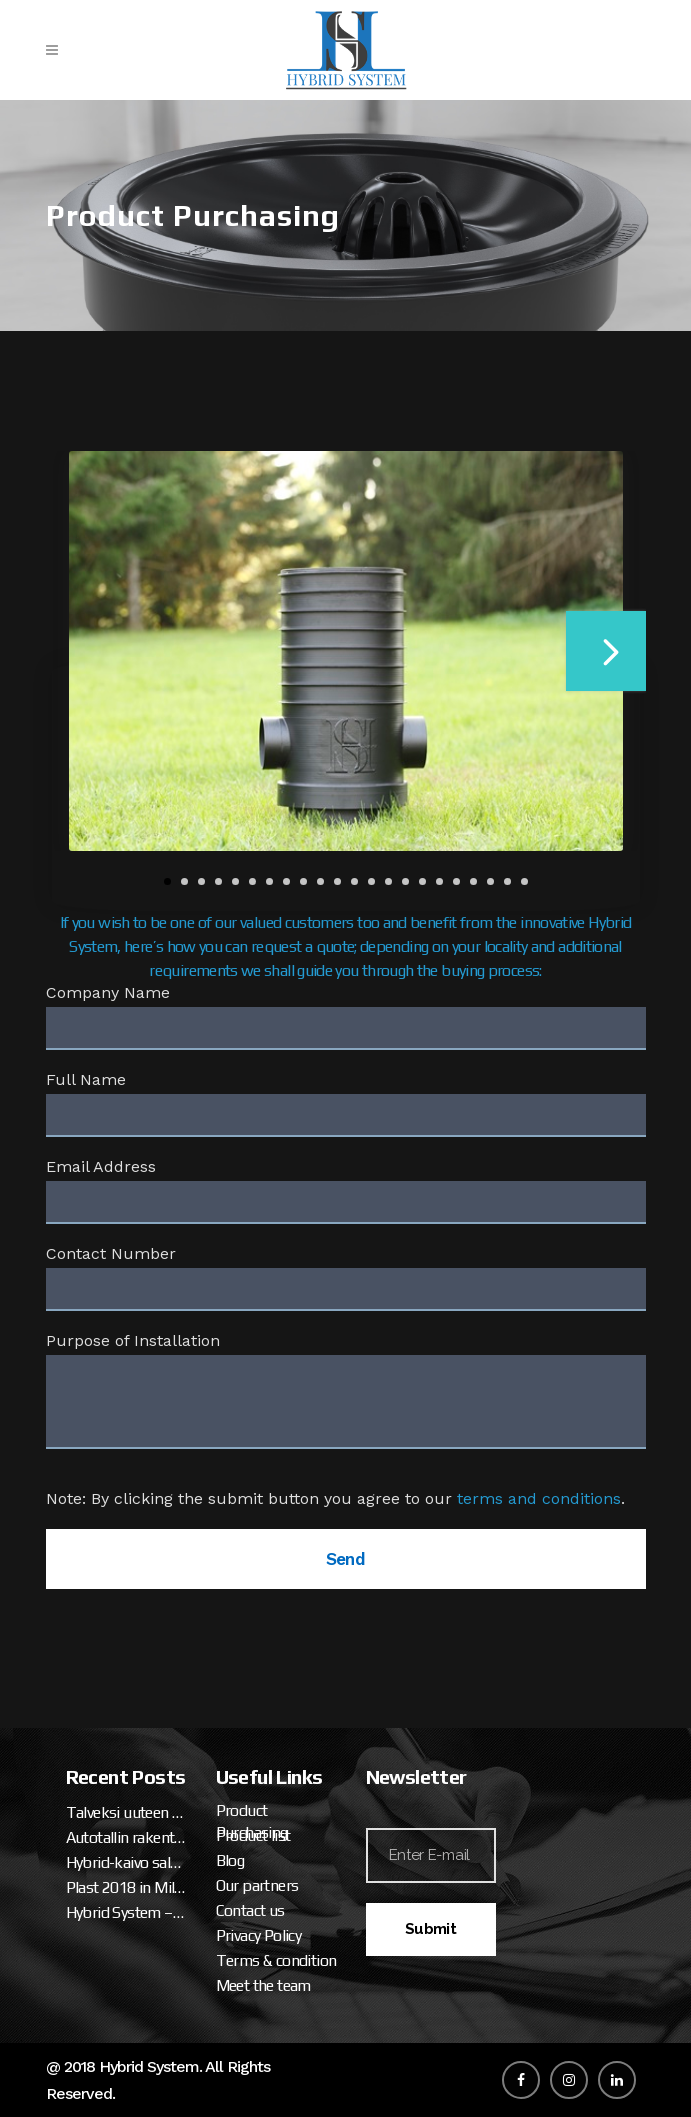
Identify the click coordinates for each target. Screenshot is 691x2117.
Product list (253, 1835)
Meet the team (263, 1985)
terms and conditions (539, 1498)
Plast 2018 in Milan (126, 1887)
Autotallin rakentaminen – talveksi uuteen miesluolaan (126, 1837)
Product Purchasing (252, 1821)
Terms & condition (276, 1960)
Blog (230, 1860)
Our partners (257, 1885)
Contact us (250, 1910)
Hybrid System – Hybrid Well (126, 1912)
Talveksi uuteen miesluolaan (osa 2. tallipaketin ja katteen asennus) (126, 1812)
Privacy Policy (259, 1935)
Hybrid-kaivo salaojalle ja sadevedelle (126, 1862)
